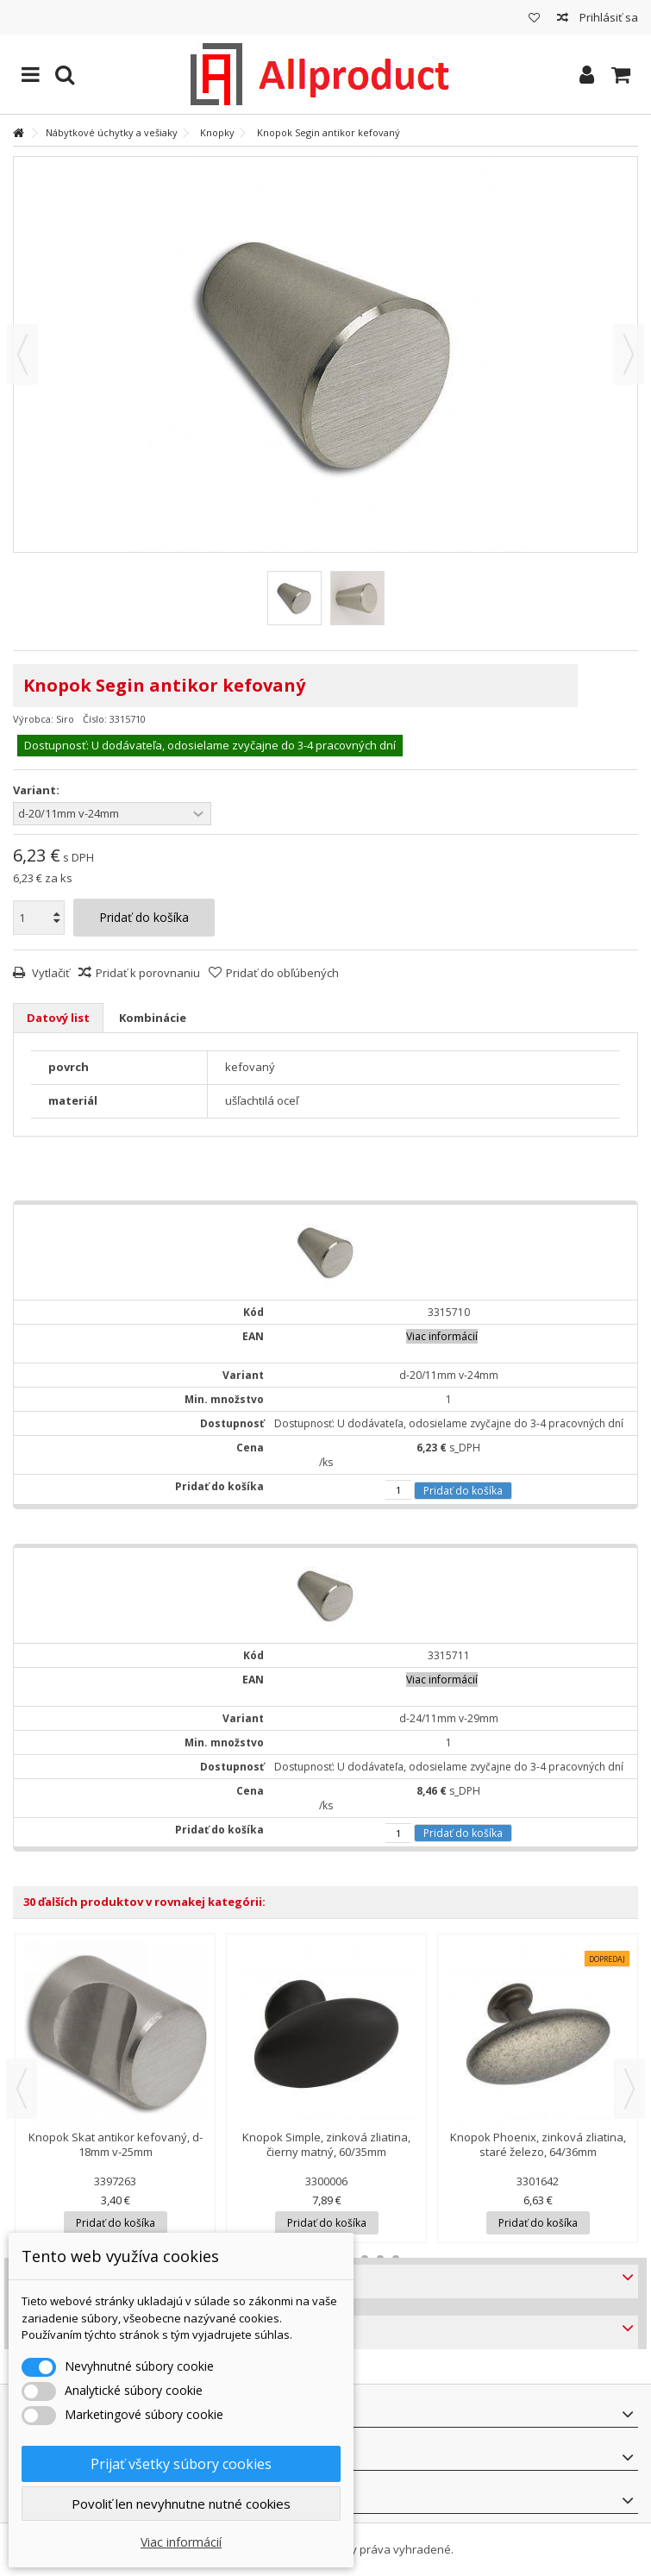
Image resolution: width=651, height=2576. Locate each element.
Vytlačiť (49, 973)
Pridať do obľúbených (282, 973)
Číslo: (95, 718)
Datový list (58, 1017)
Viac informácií (181, 2542)
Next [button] (629, 2089)
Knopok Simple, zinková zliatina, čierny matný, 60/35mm (326, 2144)
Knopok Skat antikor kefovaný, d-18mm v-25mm (115, 2144)
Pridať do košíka (463, 1490)
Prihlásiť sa (607, 17)
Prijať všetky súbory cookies (181, 2463)
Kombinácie (152, 1017)
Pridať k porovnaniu (148, 973)
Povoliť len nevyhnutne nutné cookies (181, 2503)
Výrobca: (33, 718)
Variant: (37, 790)
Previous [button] (21, 2089)
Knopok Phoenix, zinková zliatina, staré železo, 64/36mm (538, 2144)
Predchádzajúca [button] (22, 354)
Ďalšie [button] (628, 354)
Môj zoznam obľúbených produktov (534, 18)
